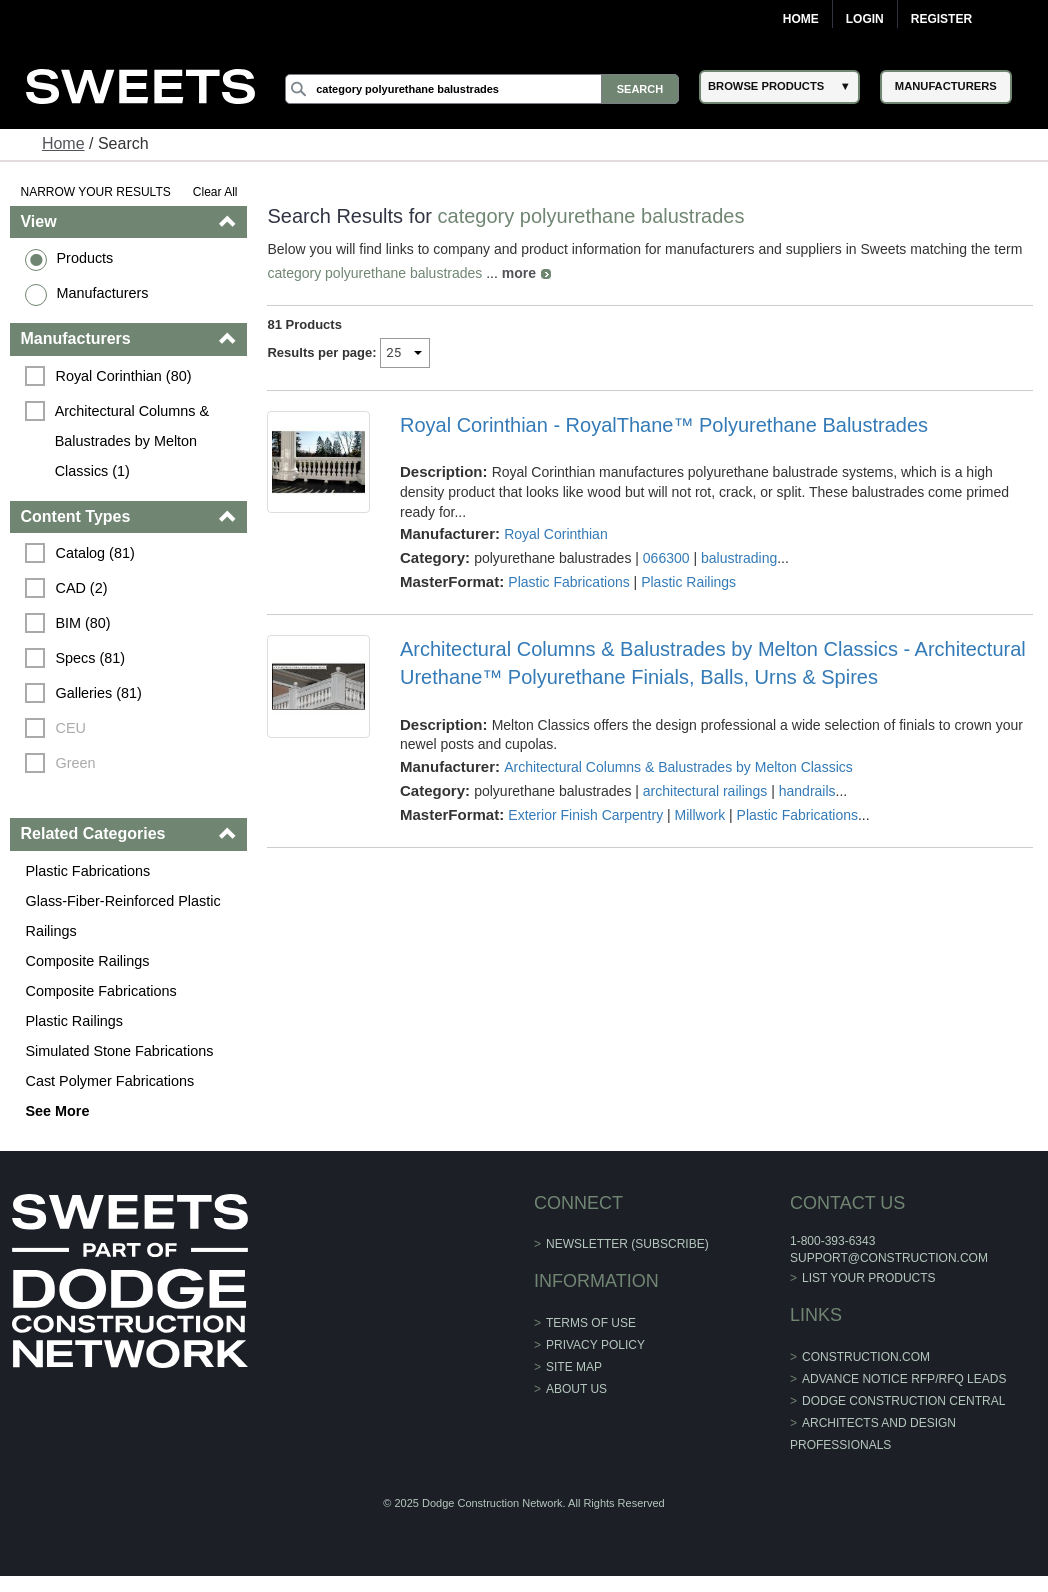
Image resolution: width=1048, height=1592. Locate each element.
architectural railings (705, 791)
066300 (666, 558)
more (519, 273)
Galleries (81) (98, 693)
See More (57, 1111)
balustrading (739, 558)
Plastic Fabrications (87, 871)
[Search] (482, 89)
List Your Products (869, 1278)
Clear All (215, 192)
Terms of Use (591, 1323)
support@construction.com (889, 1258)
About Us (576, 1389)
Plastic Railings (74, 1021)
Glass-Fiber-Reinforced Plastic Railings (122, 916)
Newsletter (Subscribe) (627, 1244)
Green (75, 763)
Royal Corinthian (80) (123, 376)
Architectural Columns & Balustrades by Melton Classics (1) (134, 441)
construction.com (866, 1357)
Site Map (574, 1367)
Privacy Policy (595, 1345)
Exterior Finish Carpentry (585, 815)
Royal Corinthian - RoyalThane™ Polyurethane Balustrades (664, 425)
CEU (70, 728)
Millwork (700, 815)
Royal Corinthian (556, 534)
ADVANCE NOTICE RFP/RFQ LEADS (904, 1379)
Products (84, 258)
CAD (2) (81, 588)
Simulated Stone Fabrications (119, 1051)
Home (801, 19)
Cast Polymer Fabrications (109, 1081)
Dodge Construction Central (903, 1401)
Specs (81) (90, 658)
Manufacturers (102, 293)
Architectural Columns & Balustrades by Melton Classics (678, 767)
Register (941, 19)
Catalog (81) (94, 553)
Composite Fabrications (100, 991)
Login (865, 19)
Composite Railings (87, 961)
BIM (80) (82, 623)
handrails (807, 791)
